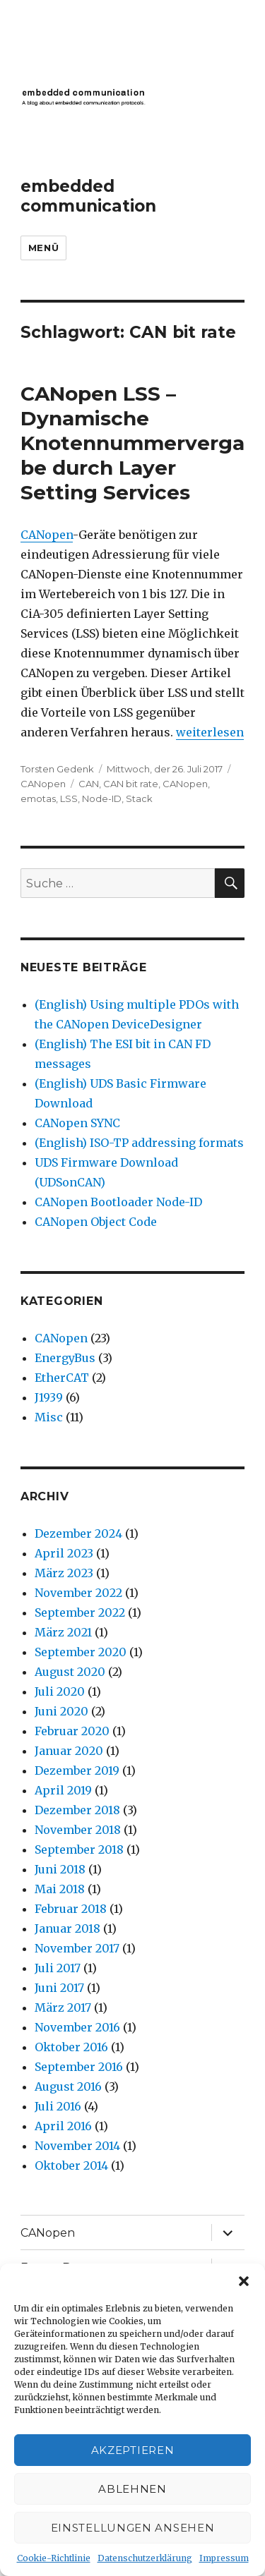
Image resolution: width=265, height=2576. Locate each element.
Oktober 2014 (71, 2165)
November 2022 (78, 1593)
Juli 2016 (58, 2106)
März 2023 (64, 1573)
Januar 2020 (69, 1751)
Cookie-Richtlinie (53, 2558)
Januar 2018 (67, 1928)
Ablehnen (132, 2489)
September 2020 (80, 1652)
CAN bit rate (130, 783)
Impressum (224, 2558)
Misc (49, 1417)
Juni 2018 (60, 1869)
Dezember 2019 (77, 1770)
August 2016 (68, 2086)
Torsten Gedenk (57, 768)
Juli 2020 (60, 1691)
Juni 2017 (59, 1988)
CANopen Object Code (96, 1222)
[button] (244, 2281)
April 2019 (63, 1790)
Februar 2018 (71, 1909)
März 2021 (63, 1632)
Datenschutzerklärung (145, 2558)
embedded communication (88, 196)
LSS (69, 798)
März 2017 (63, 2007)
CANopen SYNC (77, 1123)
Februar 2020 (72, 1731)
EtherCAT (62, 1378)
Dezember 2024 (78, 1533)
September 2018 (79, 1849)
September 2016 (79, 2067)
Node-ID (102, 798)
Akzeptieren (133, 2450)
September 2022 (80, 1612)
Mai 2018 (60, 1889)
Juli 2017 (58, 1968)
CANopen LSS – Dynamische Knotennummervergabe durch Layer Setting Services (132, 443)
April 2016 (63, 2126)
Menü (43, 247)
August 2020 (70, 1672)
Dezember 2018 (77, 1810)
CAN (88, 783)
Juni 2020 (61, 1711)
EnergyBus (65, 1358)
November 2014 (77, 2146)
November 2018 (78, 1830)
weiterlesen (210, 732)
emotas (38, 798)
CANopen (46, 535)
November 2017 (77, 1948)
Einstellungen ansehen (133, 2527)
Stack (139, 798)
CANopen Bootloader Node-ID (118, 1202)
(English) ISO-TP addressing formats (139, 1143)
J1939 (49, 1397)
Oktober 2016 (71, 2047)
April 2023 (64, 1553)
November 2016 (77, 2027)
